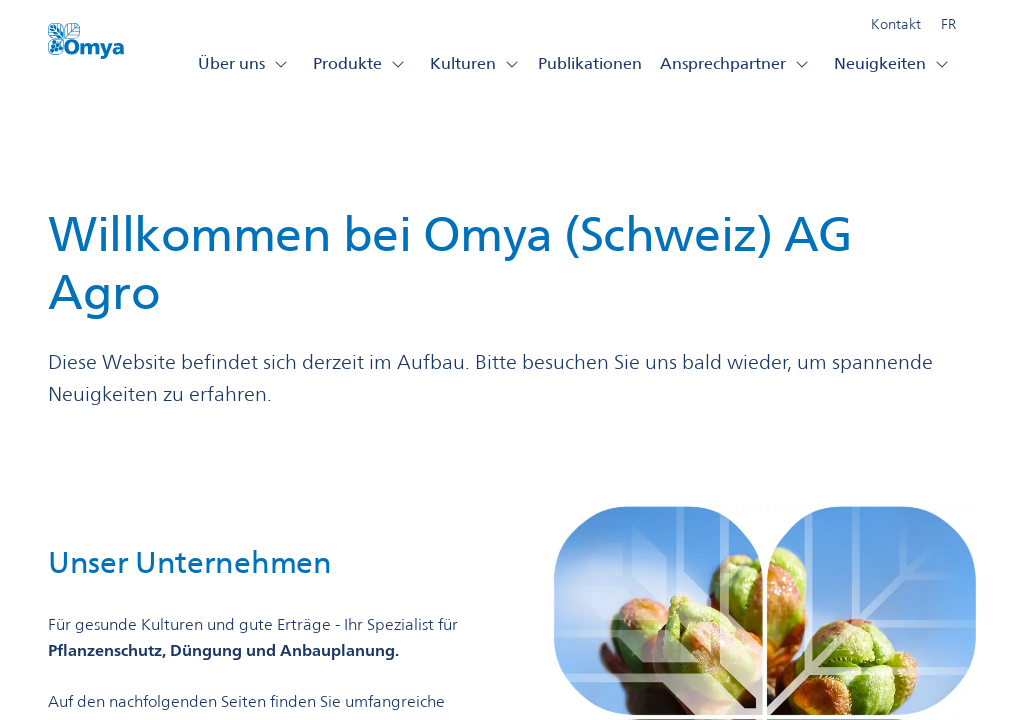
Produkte (359, 63)
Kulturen (475, 63)
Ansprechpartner (735, 63)
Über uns (243, 63)
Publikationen (590, 63)
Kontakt (896, 24)
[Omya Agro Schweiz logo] (86, 47)
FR (948, 24)
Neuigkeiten (892, 63)
